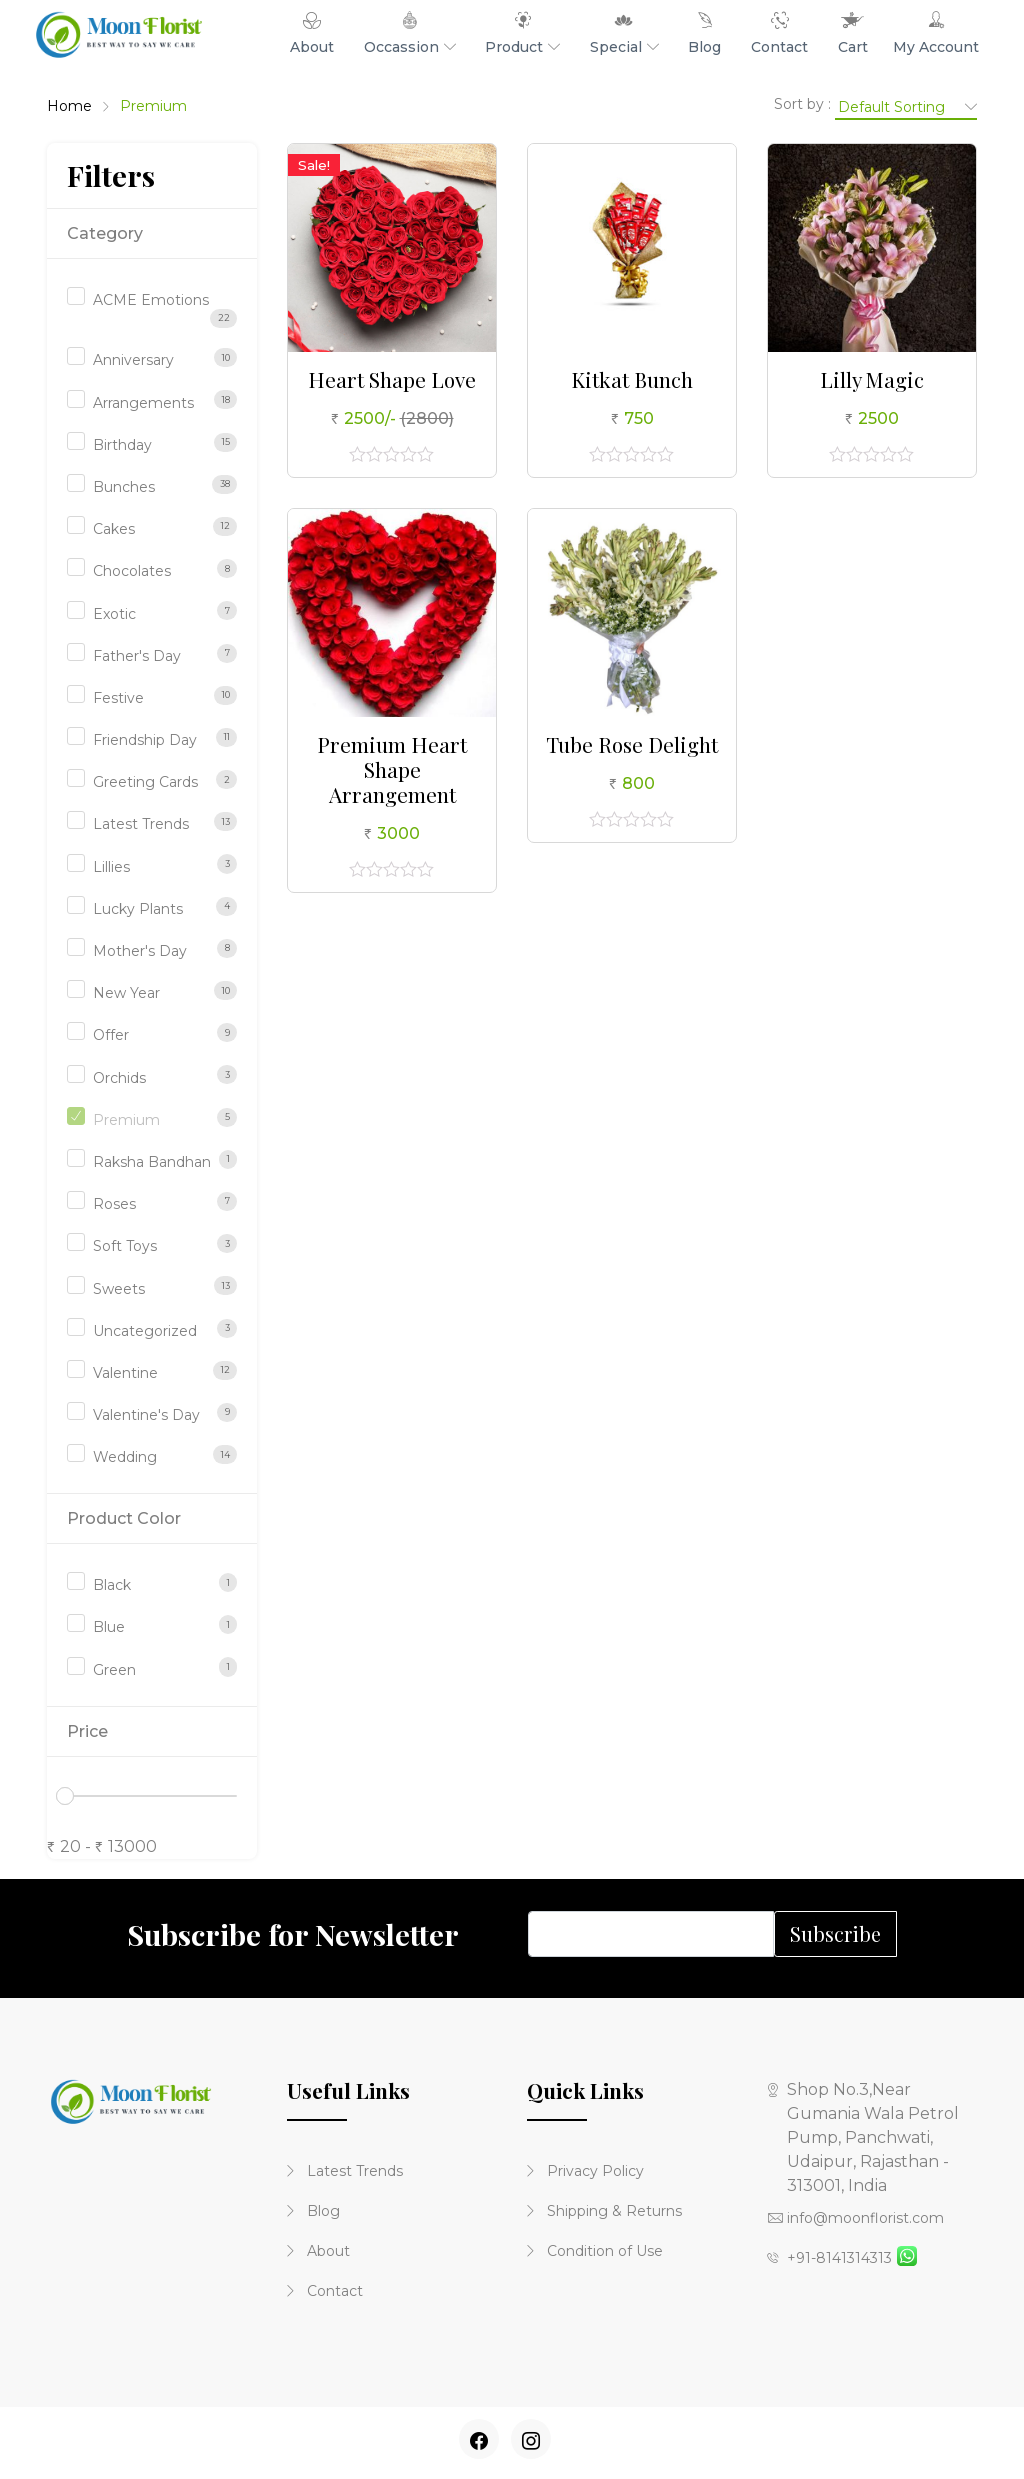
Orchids (119, 1078)
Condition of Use (595, 2251)
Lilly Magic (872, 379)
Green (114, 1670)
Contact (325, 2291)
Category (105, 233)
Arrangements (143, 403)
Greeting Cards (145, 782)
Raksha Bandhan (152, 1162)
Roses (114, 1204)
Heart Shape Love (392, 379)
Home (69, 106)
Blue (109, 1627)
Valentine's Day (146, 1415)
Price (87, 1731)
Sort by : (802, 104)
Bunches (124, 487)
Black (112, 1585)
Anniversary (133, 360)
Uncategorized (145, 1331)
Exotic (114, 614)
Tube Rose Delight (632, 744)
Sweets (119, 1289)
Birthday (122, 445)
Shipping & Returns (604, 2211)
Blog (313, 2211)
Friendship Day (145, 740)
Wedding (125, 1457)
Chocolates (132, 571)
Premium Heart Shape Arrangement (392, 769)
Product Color (124, 1518)
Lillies (111, 867)
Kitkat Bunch (632, 379)
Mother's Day (140, 951)
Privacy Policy (585, 2171)
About (318, 2251)
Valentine (125, 1373)
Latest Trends (141, 824)
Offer (111, 1035)
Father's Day (137, 656)
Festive (118, 698)
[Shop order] (906, 106)
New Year (126, 993)
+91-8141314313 (829, 2258)
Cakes (114, 529)
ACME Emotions (151, 300)
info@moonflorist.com (855, 2218)
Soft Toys (125, 1246)
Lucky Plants (138, 909)
